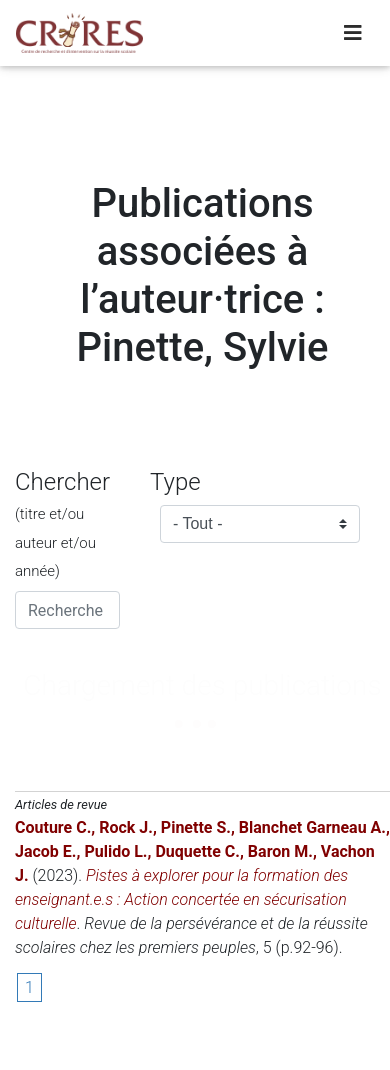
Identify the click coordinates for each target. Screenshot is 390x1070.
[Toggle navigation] (353, 33)
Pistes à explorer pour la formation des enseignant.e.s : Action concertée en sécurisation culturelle (181, 899)
